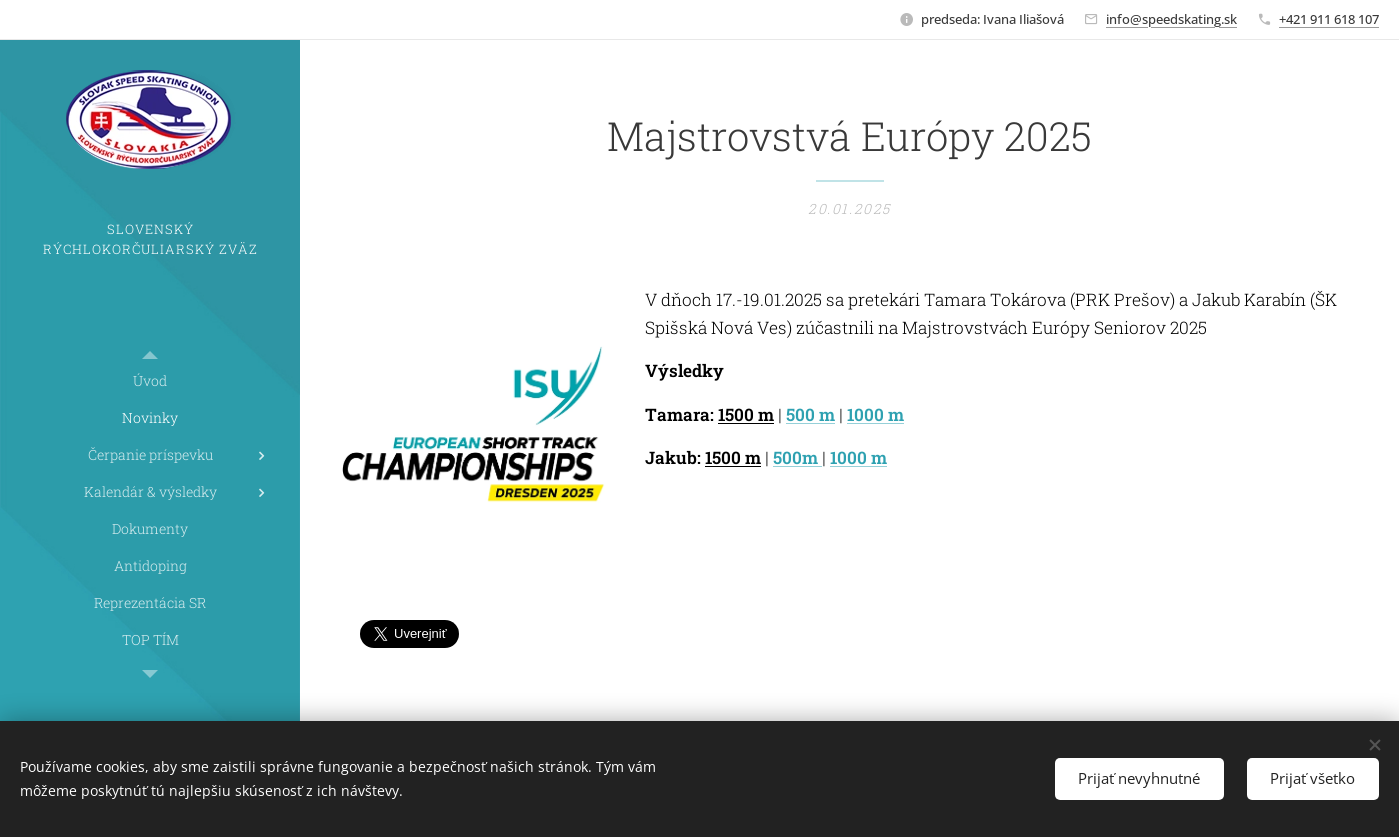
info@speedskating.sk (1171, 19)
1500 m (746, 414)
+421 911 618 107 (1329, 19)
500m (797, 457)
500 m (810, 414)
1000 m (875, 414)
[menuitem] (150, 380)
